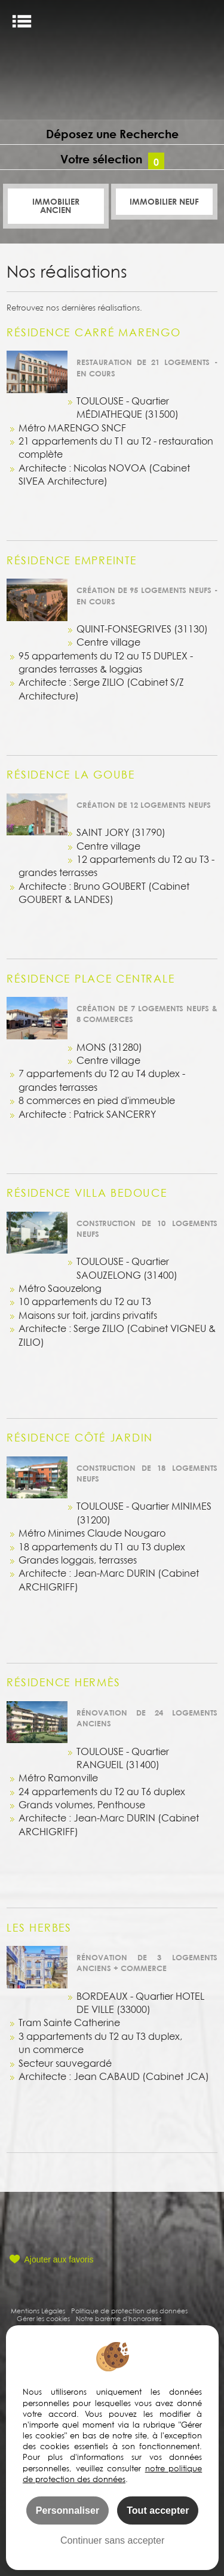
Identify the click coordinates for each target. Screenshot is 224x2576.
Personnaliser (67, 2510)
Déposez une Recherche (112, 134)
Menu (22, 21)
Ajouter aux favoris (59, 2259)
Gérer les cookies (43, 2318)
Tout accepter (158, 2510)
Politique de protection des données (129, 2311)
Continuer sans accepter (112, 2540)
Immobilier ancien (55, 205)
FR (205, 22)
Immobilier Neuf (164, 201)
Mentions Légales (38, 2311)
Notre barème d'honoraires (119, 2318)
